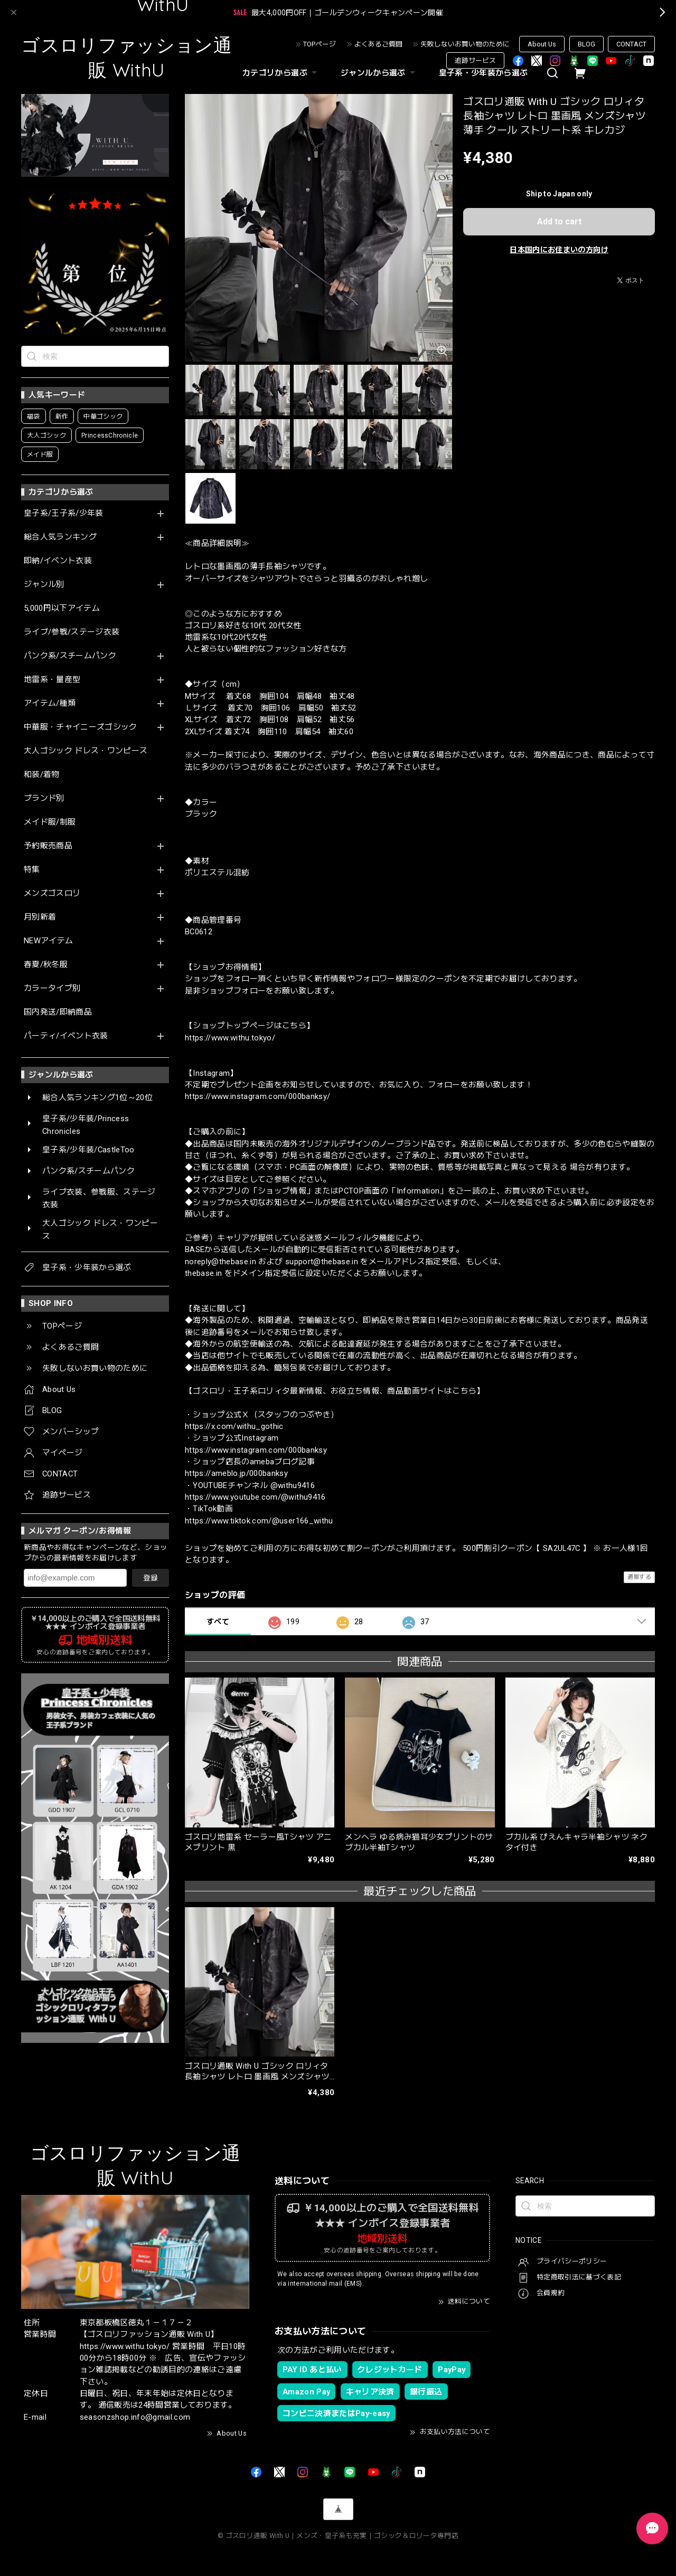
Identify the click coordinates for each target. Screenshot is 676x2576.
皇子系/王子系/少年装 (64, 513)
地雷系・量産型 (52, 679)
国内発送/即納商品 (58, 1012)
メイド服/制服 (50, 822)
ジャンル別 (44, 584)
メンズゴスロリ (52, 893)
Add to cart (559, 221)
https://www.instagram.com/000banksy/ (257, 1096)
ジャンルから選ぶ (379, 73)
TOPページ (319, 44)
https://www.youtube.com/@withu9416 (255, 1497)
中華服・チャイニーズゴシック (80, 727)
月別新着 (40, 917)
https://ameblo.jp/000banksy (236, 1473)
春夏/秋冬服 (46, 964)
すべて (217, 1621)
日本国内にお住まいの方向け (559, 249)
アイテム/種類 (50, 703)
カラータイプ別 (52, 988)
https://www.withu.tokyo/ (230, 1038)
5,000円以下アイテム (62, 608)
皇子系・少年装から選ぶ (483, 73)
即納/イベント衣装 (58, 560)
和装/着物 (42, 774)
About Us (542, 44)
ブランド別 (44, 798)
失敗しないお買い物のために (465, 44)
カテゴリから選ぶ (281, 73)
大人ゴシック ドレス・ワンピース (85, 750)
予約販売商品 (48, 845)
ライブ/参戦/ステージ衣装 (71, 632)
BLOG (586, 44)
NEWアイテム (48, 940)
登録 (150, 1578)
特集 (32, 869)
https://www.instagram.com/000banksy (256, 1450)
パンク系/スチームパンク (70, 655)
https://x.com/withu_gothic (234, 1426)
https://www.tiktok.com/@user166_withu (259, 1521)
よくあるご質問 (378, 44)
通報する (639, 1577)
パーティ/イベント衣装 (66, 1035)
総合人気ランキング (60, 537)
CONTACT (631, 44)
